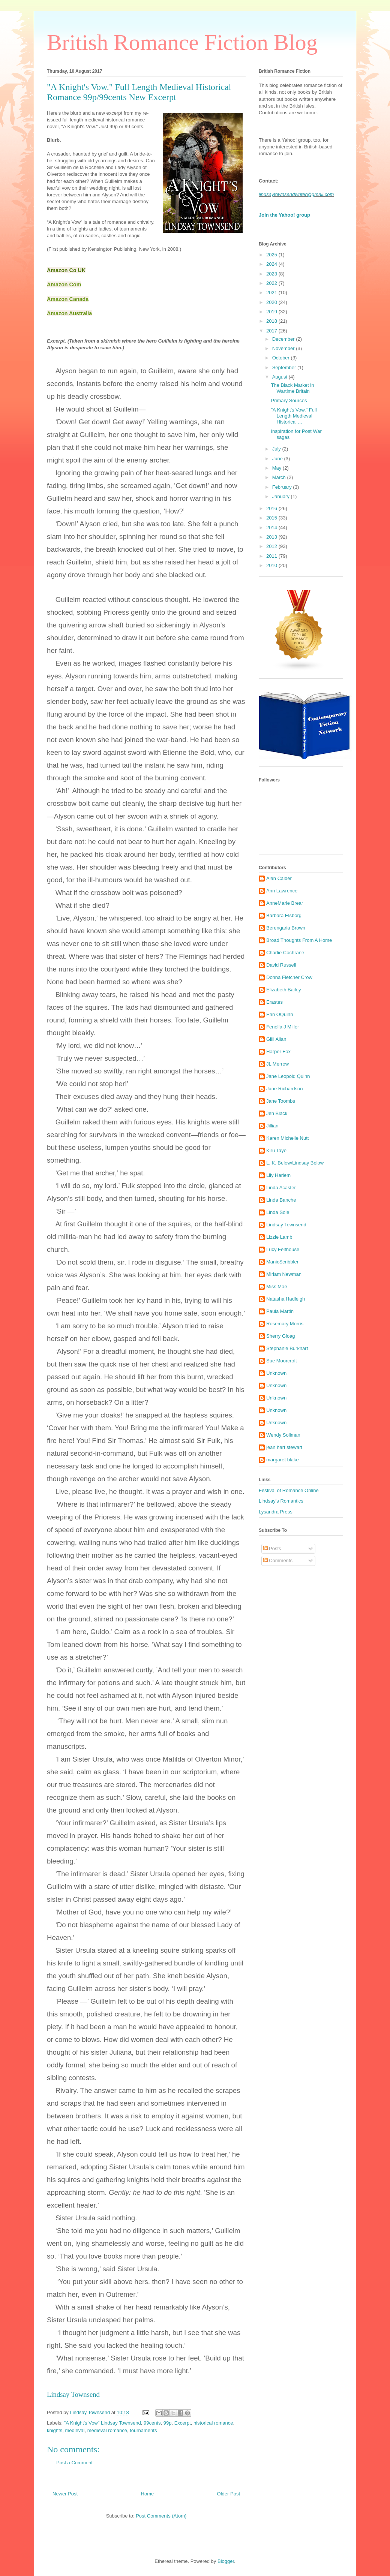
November (284, 348)
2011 (272, 556)
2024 (272, 264)
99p (168, 2423)
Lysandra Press (275, 1512)
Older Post (228, 2494)
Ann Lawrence (281, 891)
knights (54, 2430)
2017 (272, 331)
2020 (272, 302)
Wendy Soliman (283, 1435)
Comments (277, 1560)
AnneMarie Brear (284, 903)
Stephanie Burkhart (287, 1348)
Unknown (276, 1373)
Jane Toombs (280, 1101)
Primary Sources (289, 400)
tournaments (143, 2430)
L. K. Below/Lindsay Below (295, 1163)
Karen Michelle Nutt (287, 1138)
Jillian (272, 1126)
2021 (272, 292)
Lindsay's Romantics (281, 1501)
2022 (272, 283)
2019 (272, 311)
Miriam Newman (284, 1274)
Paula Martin (280, 1311)
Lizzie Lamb (279, 1237)
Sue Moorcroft (281, 1361)
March (279, 477)
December (284, 339)
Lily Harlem (278, 1175)
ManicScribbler (282, 1262)
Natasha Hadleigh (285, 1299)
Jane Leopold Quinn (288, 1076)
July (277, 449)
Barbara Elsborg (284, 915)
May (277, 468)
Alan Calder (279, 878)
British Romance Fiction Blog (182, 42)
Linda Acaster (281, 1187)
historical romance (213, 2423)
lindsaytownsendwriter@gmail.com (296, 194)
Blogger (226, 2561)
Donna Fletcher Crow (289, 977)
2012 (272, 546)
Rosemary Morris (284, 1323)
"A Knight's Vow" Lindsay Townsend (102, 2423)
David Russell (281, 965)
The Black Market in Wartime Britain (292, 388)
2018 (272, 321)
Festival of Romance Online (289, 1490)
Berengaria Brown (285, 928)
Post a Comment (74, 2462)
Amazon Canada (67, 299)
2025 (272, 254)
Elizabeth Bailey (283, 989)
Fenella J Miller (282, 1027)
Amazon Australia (69, 313)
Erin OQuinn (279, 1014)
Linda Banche (281, 1200)
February (282, 487)
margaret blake (282, 1459)
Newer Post (65, 2494)
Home (147, 2494)
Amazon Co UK (66, 270)
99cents (152, 2423)
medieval (74, 2430)
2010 (272, 565)
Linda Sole (277, 1212)
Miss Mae (276, 1286)
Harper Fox (278, 1051)
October (281, 358)
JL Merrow (277, 1064)
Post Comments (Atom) (161, 2516)
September (284, 367)
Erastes (274, 1002)
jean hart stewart (284, 1447)
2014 (272, 527)
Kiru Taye (276, 1150)
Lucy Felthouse (282, 1249)
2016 (272, 508)
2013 (272, 537)
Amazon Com (64, 284)
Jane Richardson (284, 1088)
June (278, 458)
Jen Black (276, 1113)
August (280, 377)
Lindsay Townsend (73, 2394)
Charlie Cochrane (285, 952)
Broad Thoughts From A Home (299, 940)
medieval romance (107, 2430)
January (281, 496)
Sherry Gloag (280, 1336)
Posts (272, 1548)
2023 (272, 274)
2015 (272, 518)
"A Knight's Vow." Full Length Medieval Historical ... (293, 415)
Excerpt (182, 2423)
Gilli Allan (276, 1039)
